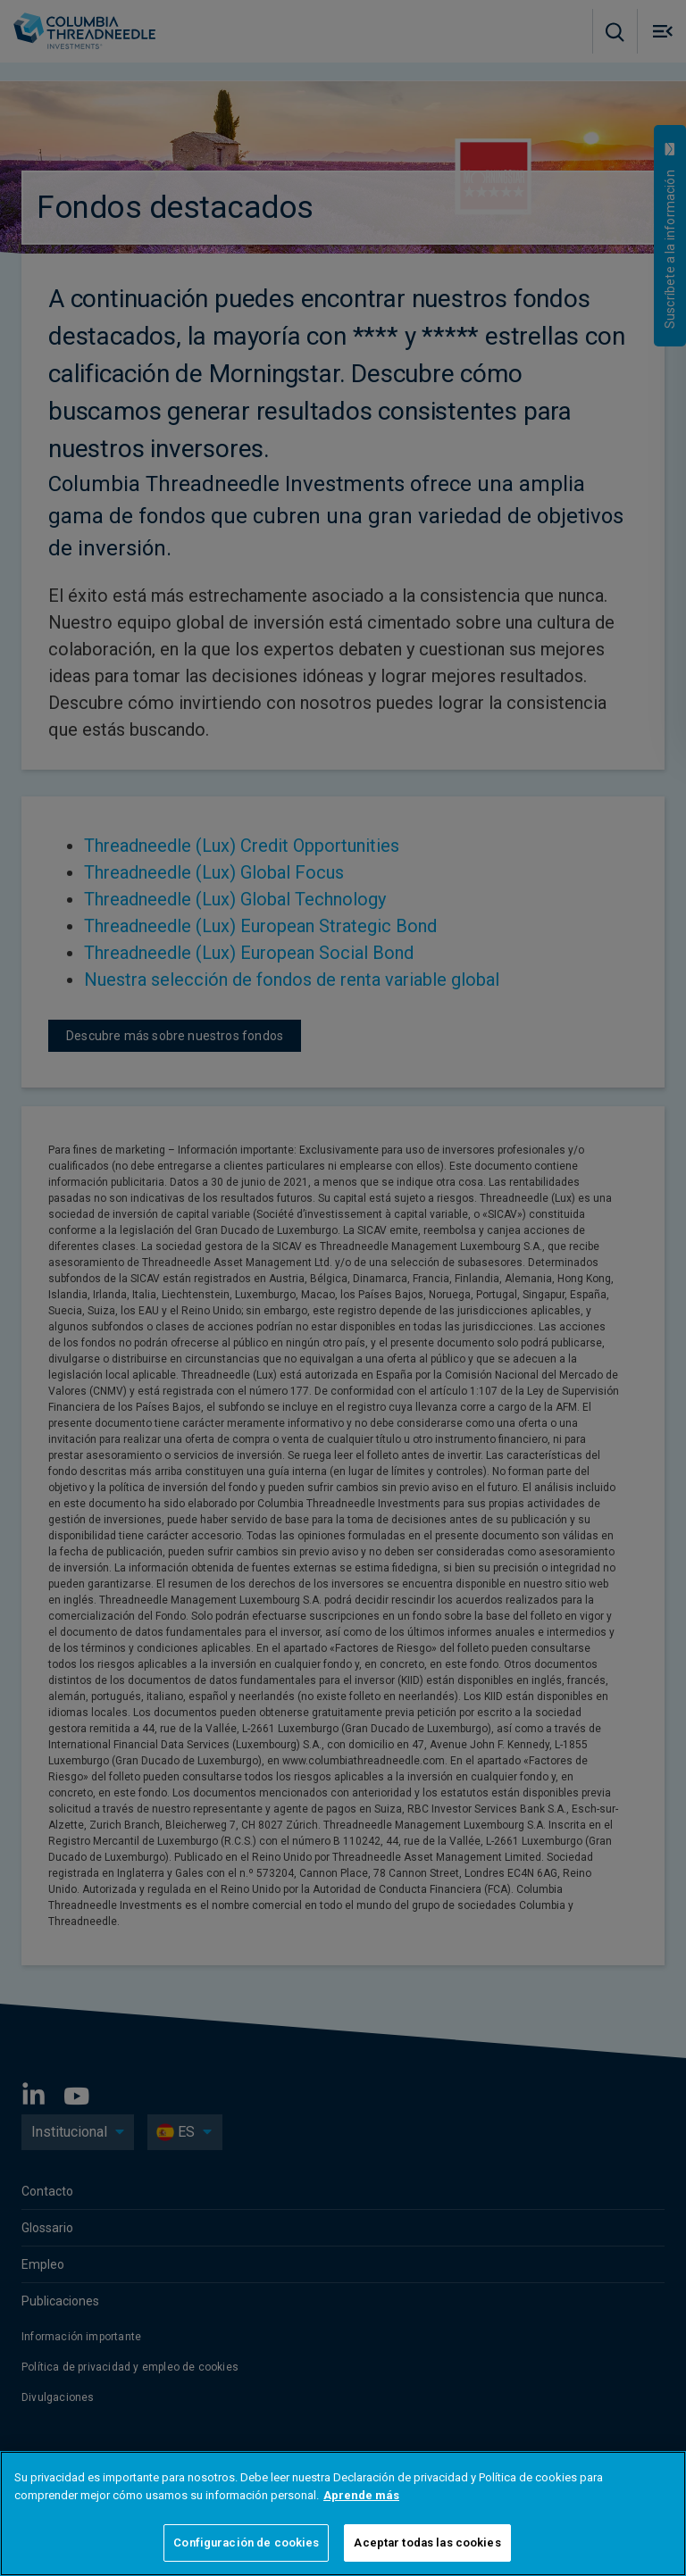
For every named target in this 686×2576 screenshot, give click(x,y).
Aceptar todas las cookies (427, 2542)
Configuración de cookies (246, 2542)
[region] (343, 2513)
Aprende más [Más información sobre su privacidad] (361, 2495)
